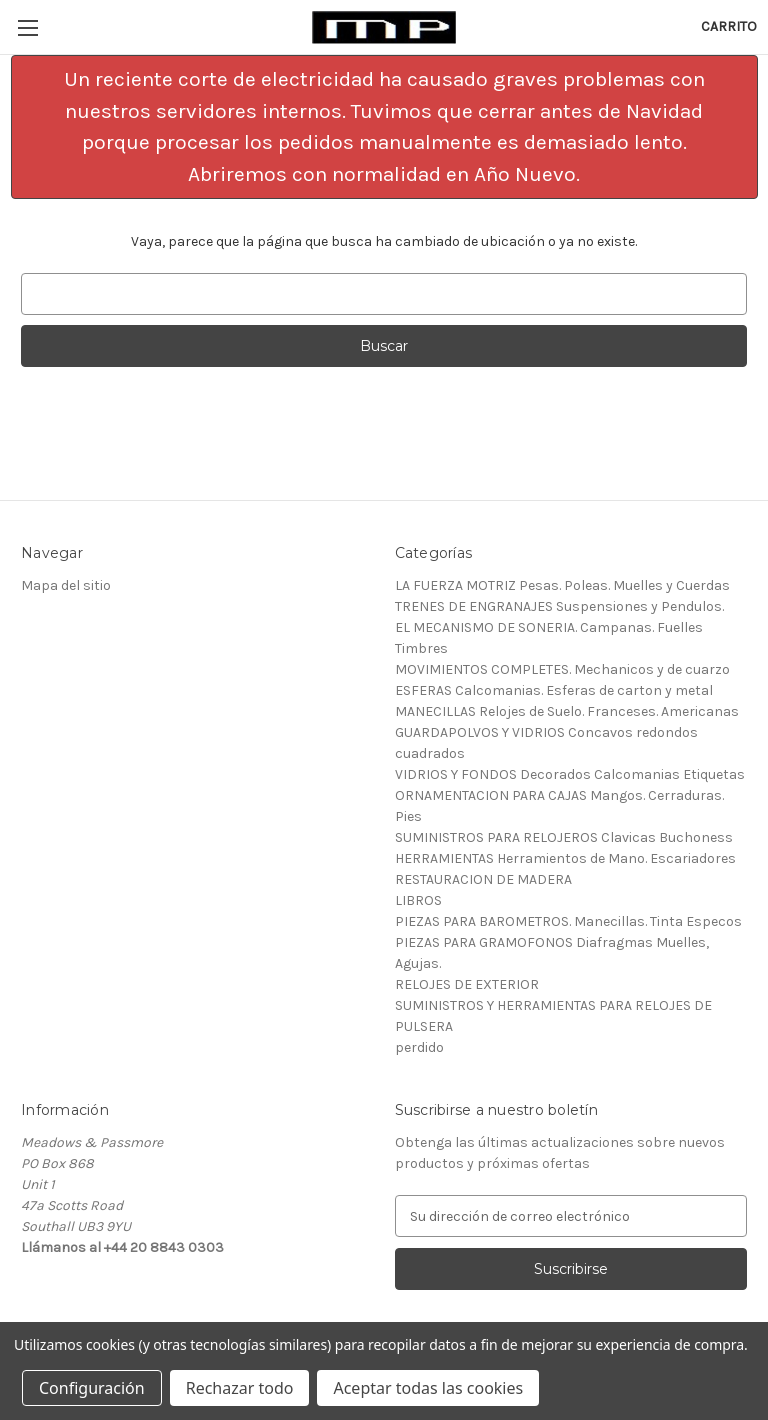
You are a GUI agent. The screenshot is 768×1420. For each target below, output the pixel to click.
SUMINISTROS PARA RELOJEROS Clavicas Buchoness (564, 837)
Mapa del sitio (66, 585)
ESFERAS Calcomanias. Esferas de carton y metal (554, 690)
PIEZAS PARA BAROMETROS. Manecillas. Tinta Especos (568, 921)
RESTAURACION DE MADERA (483, 879)
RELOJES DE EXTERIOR (467, 984)
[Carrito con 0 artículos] (729, 26)
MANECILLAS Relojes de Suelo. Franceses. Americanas (567, 711)
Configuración (92, 1388)
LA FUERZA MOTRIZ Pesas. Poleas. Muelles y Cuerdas (562, 585)
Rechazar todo (240, 1388)
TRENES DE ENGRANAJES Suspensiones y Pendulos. (559, 606)
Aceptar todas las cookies (428, 1388)
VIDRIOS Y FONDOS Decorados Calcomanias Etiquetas (570, 774)
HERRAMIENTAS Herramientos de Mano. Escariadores (565, 858)
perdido (419, 1047)
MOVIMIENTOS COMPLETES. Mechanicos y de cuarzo (562, 669)
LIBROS (418, 900)
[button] (384, 127)
